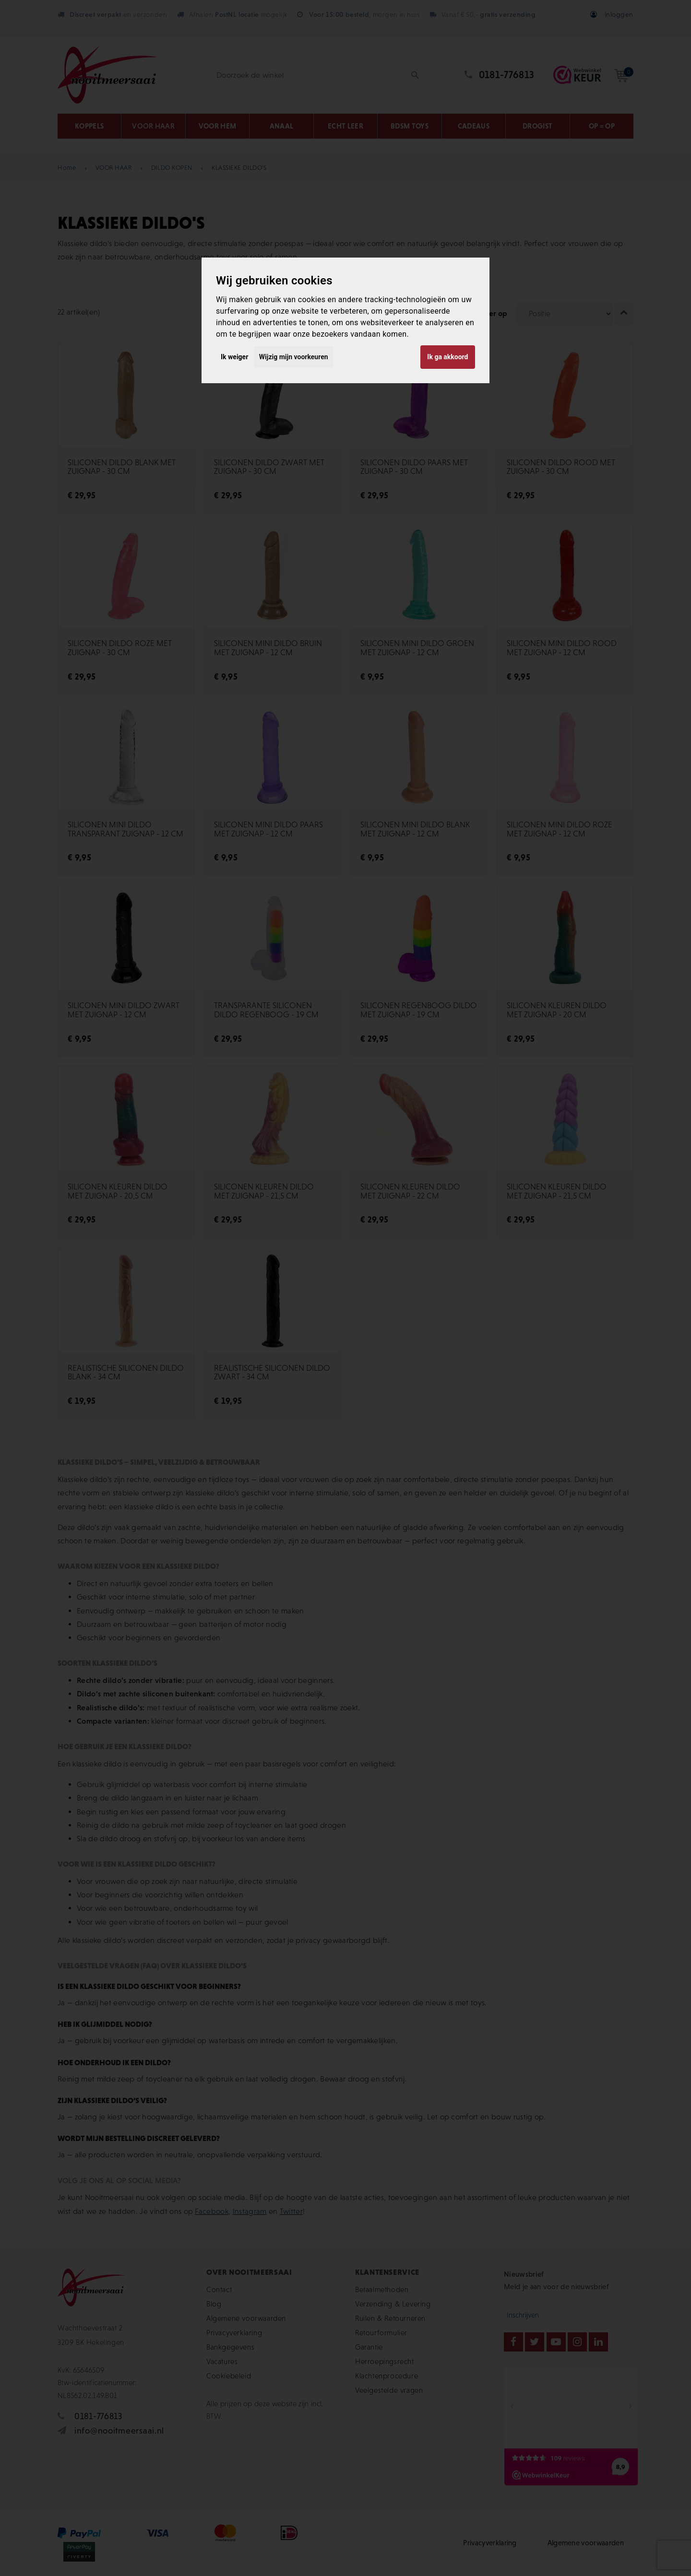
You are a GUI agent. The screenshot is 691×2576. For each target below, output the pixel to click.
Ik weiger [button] (234, 357)
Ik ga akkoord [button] (447, 357)
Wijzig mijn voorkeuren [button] (293, 357)
